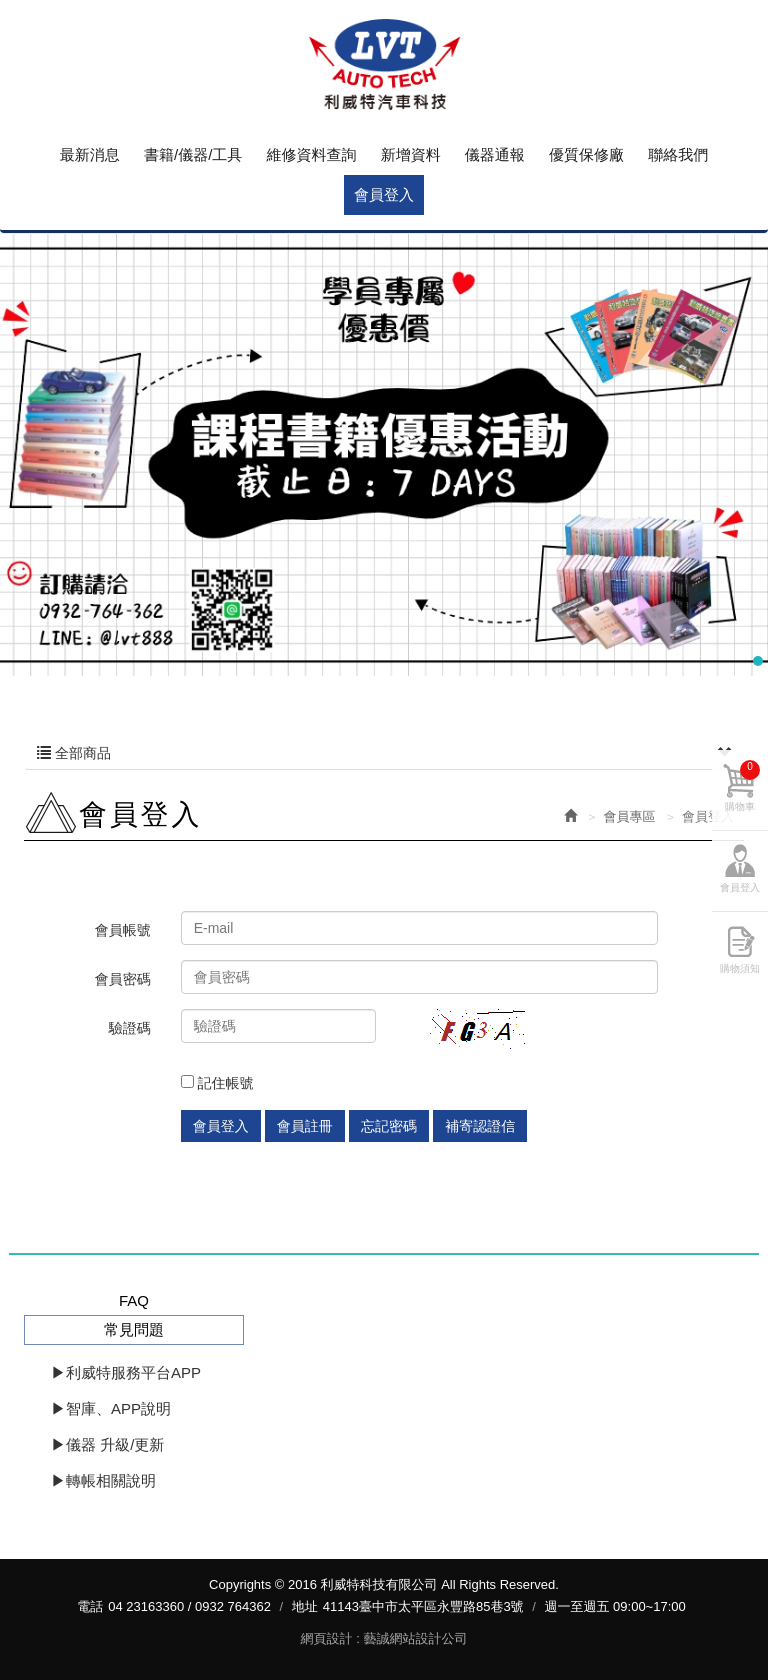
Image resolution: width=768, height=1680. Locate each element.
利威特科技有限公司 (384, 65)
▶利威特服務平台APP (126, 1372)
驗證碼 (130, 1028)
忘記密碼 (389, 1126)
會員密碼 (123, 979)
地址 (305, 1606)
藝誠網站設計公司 (415, 1638)
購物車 (742, 786)
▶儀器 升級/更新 (107, 1444)
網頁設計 (327, 1638)
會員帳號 (123, 930)
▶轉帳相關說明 (103, 1480)
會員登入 (221, 1126)
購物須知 (740, 968)
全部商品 (384, 753)
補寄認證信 (480, 1126)
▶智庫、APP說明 (111, 1408)
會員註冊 (305, 1126)
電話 (90, 1606)
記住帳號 (217, 1083)
